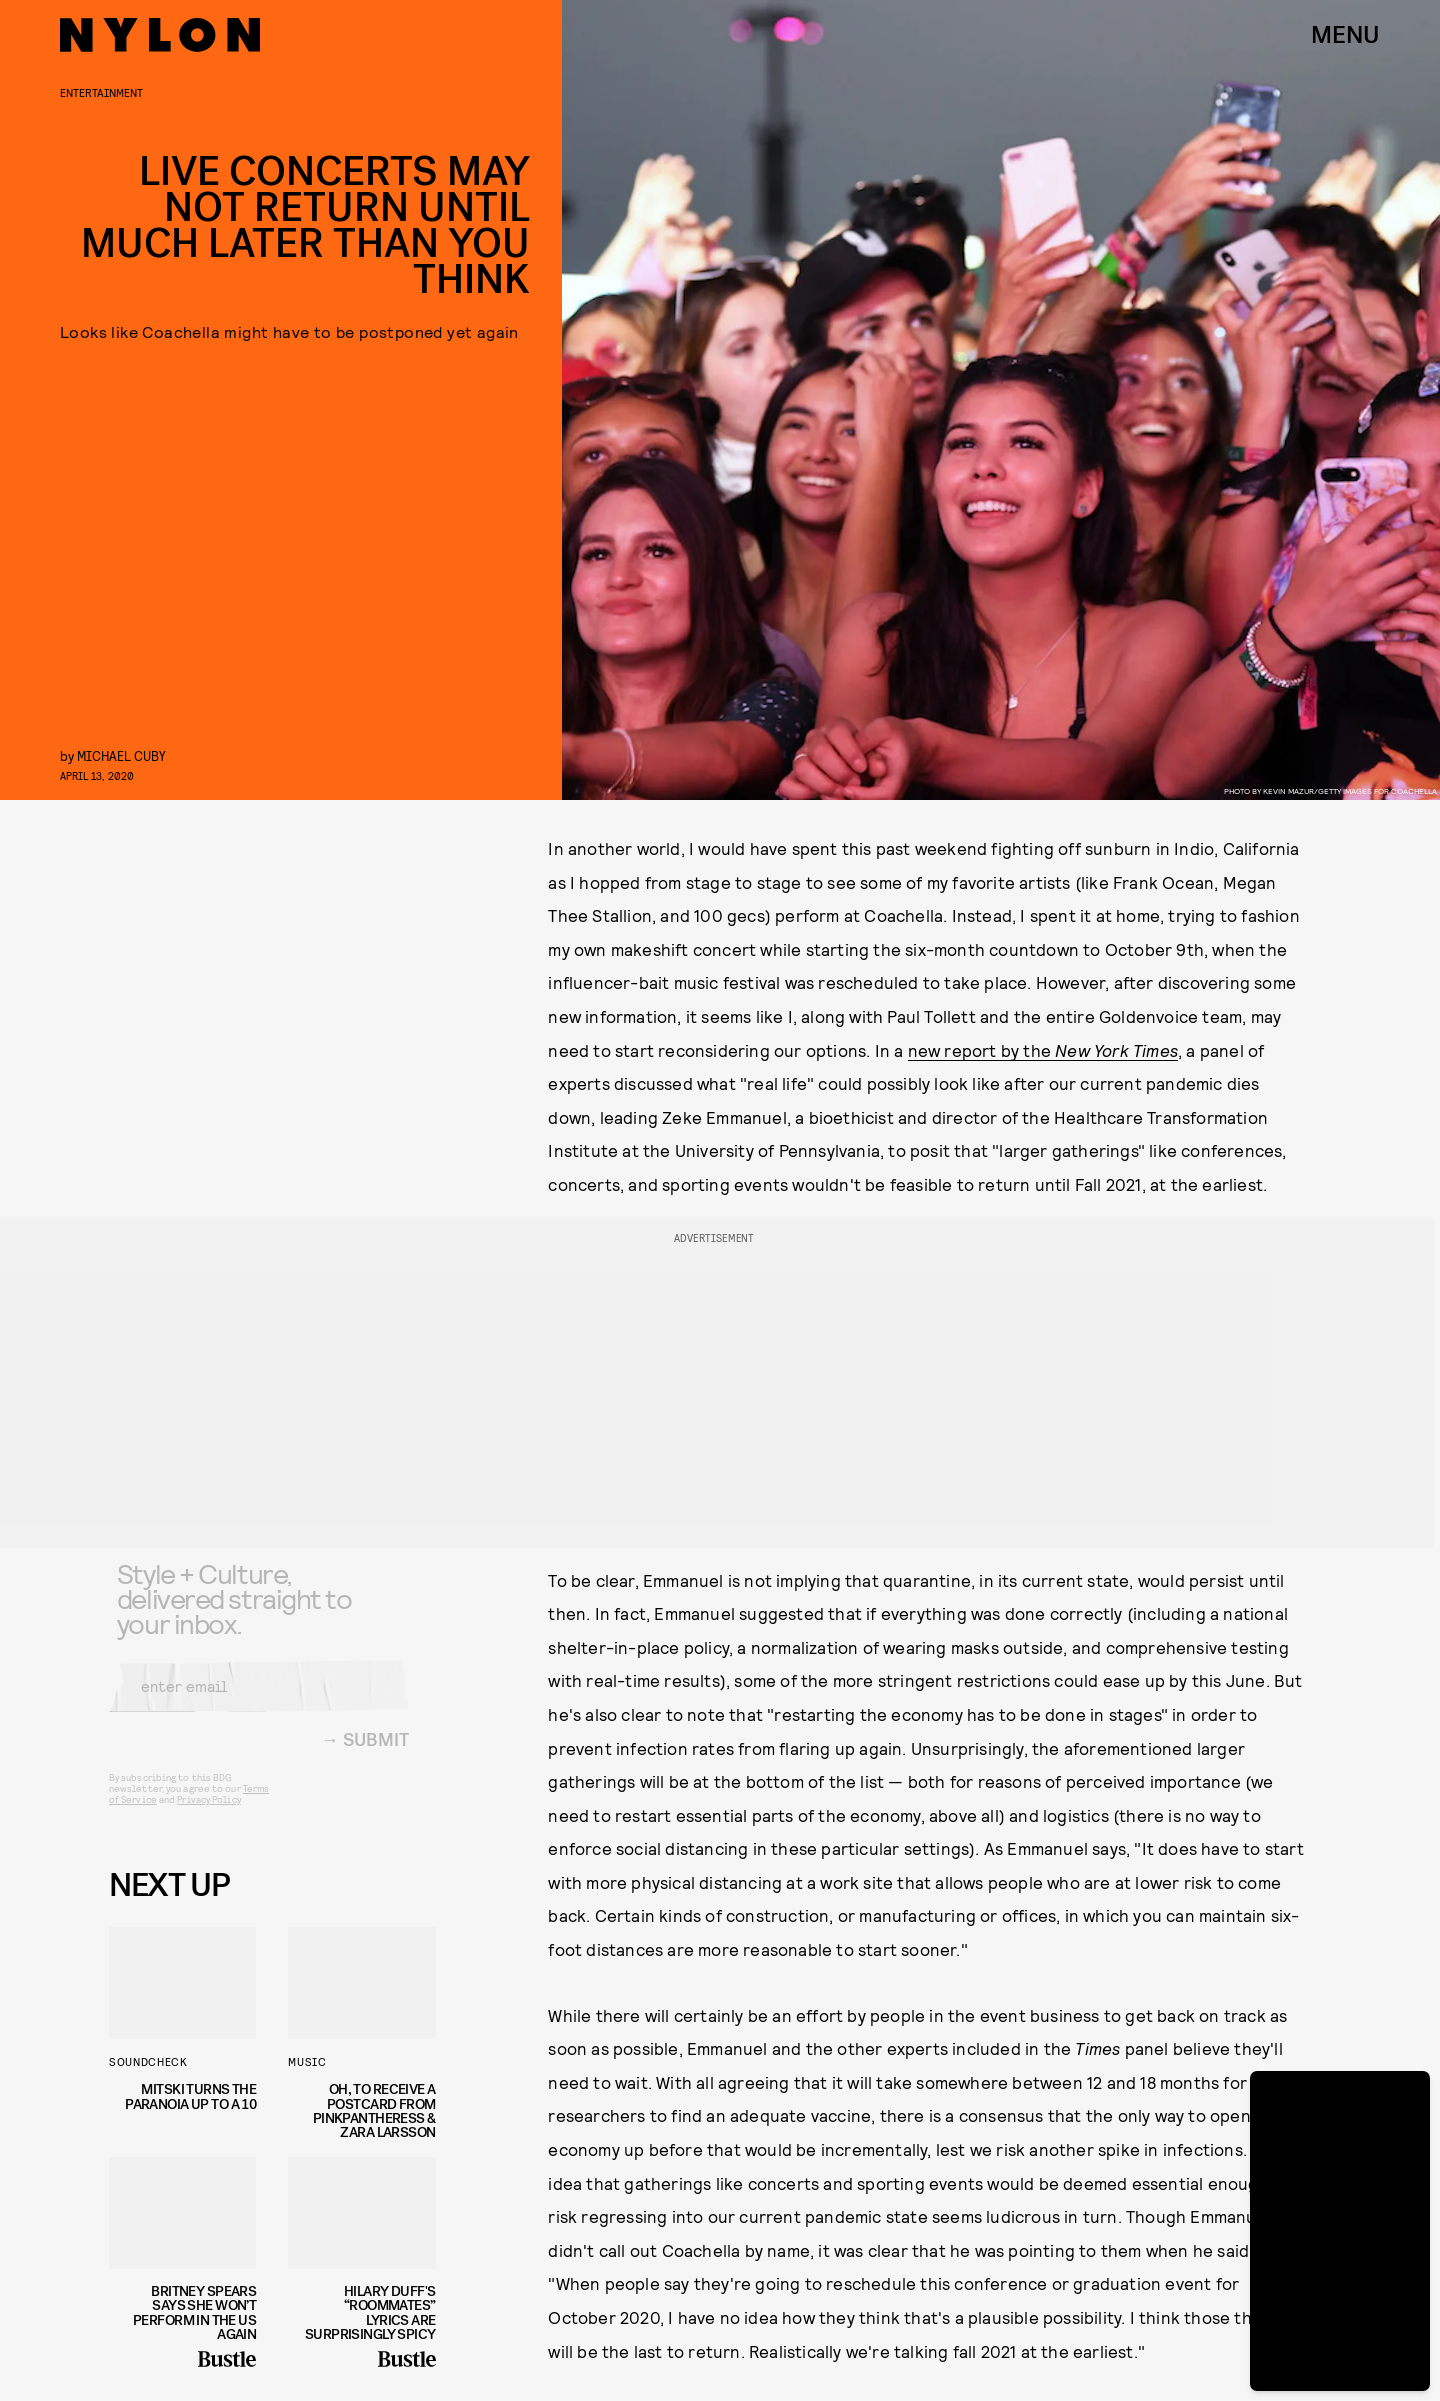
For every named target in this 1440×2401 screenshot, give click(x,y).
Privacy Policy (208, 1814)
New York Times (1116, 1050)
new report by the (982, 1050)
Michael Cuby (121, 755)
